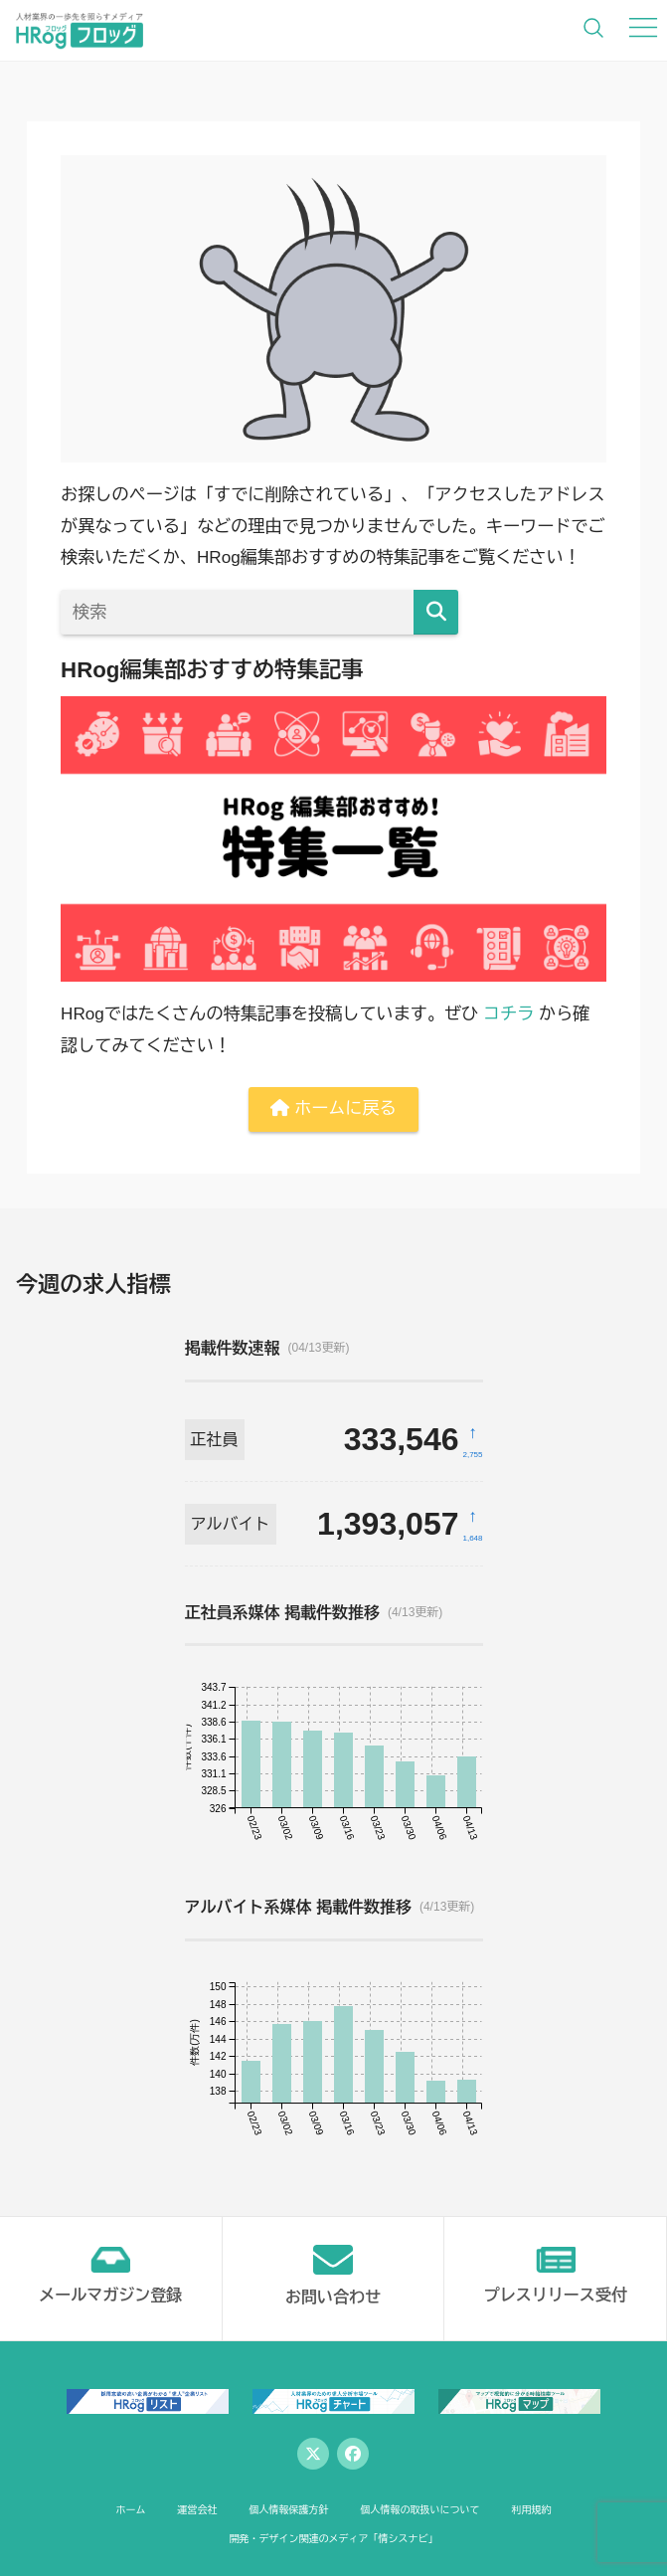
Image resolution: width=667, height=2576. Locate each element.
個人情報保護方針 (288, 2509)
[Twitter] (313, 2454)
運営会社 (197, 2509)
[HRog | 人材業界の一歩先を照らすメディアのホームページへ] (79, 30)
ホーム (130, 2509)
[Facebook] (353, 2454)
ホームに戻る (333, 1108)
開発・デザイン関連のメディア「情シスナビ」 (333, 2538)
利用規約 (531, 2509)
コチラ (508, 1014)
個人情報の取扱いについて (419, 2509)
